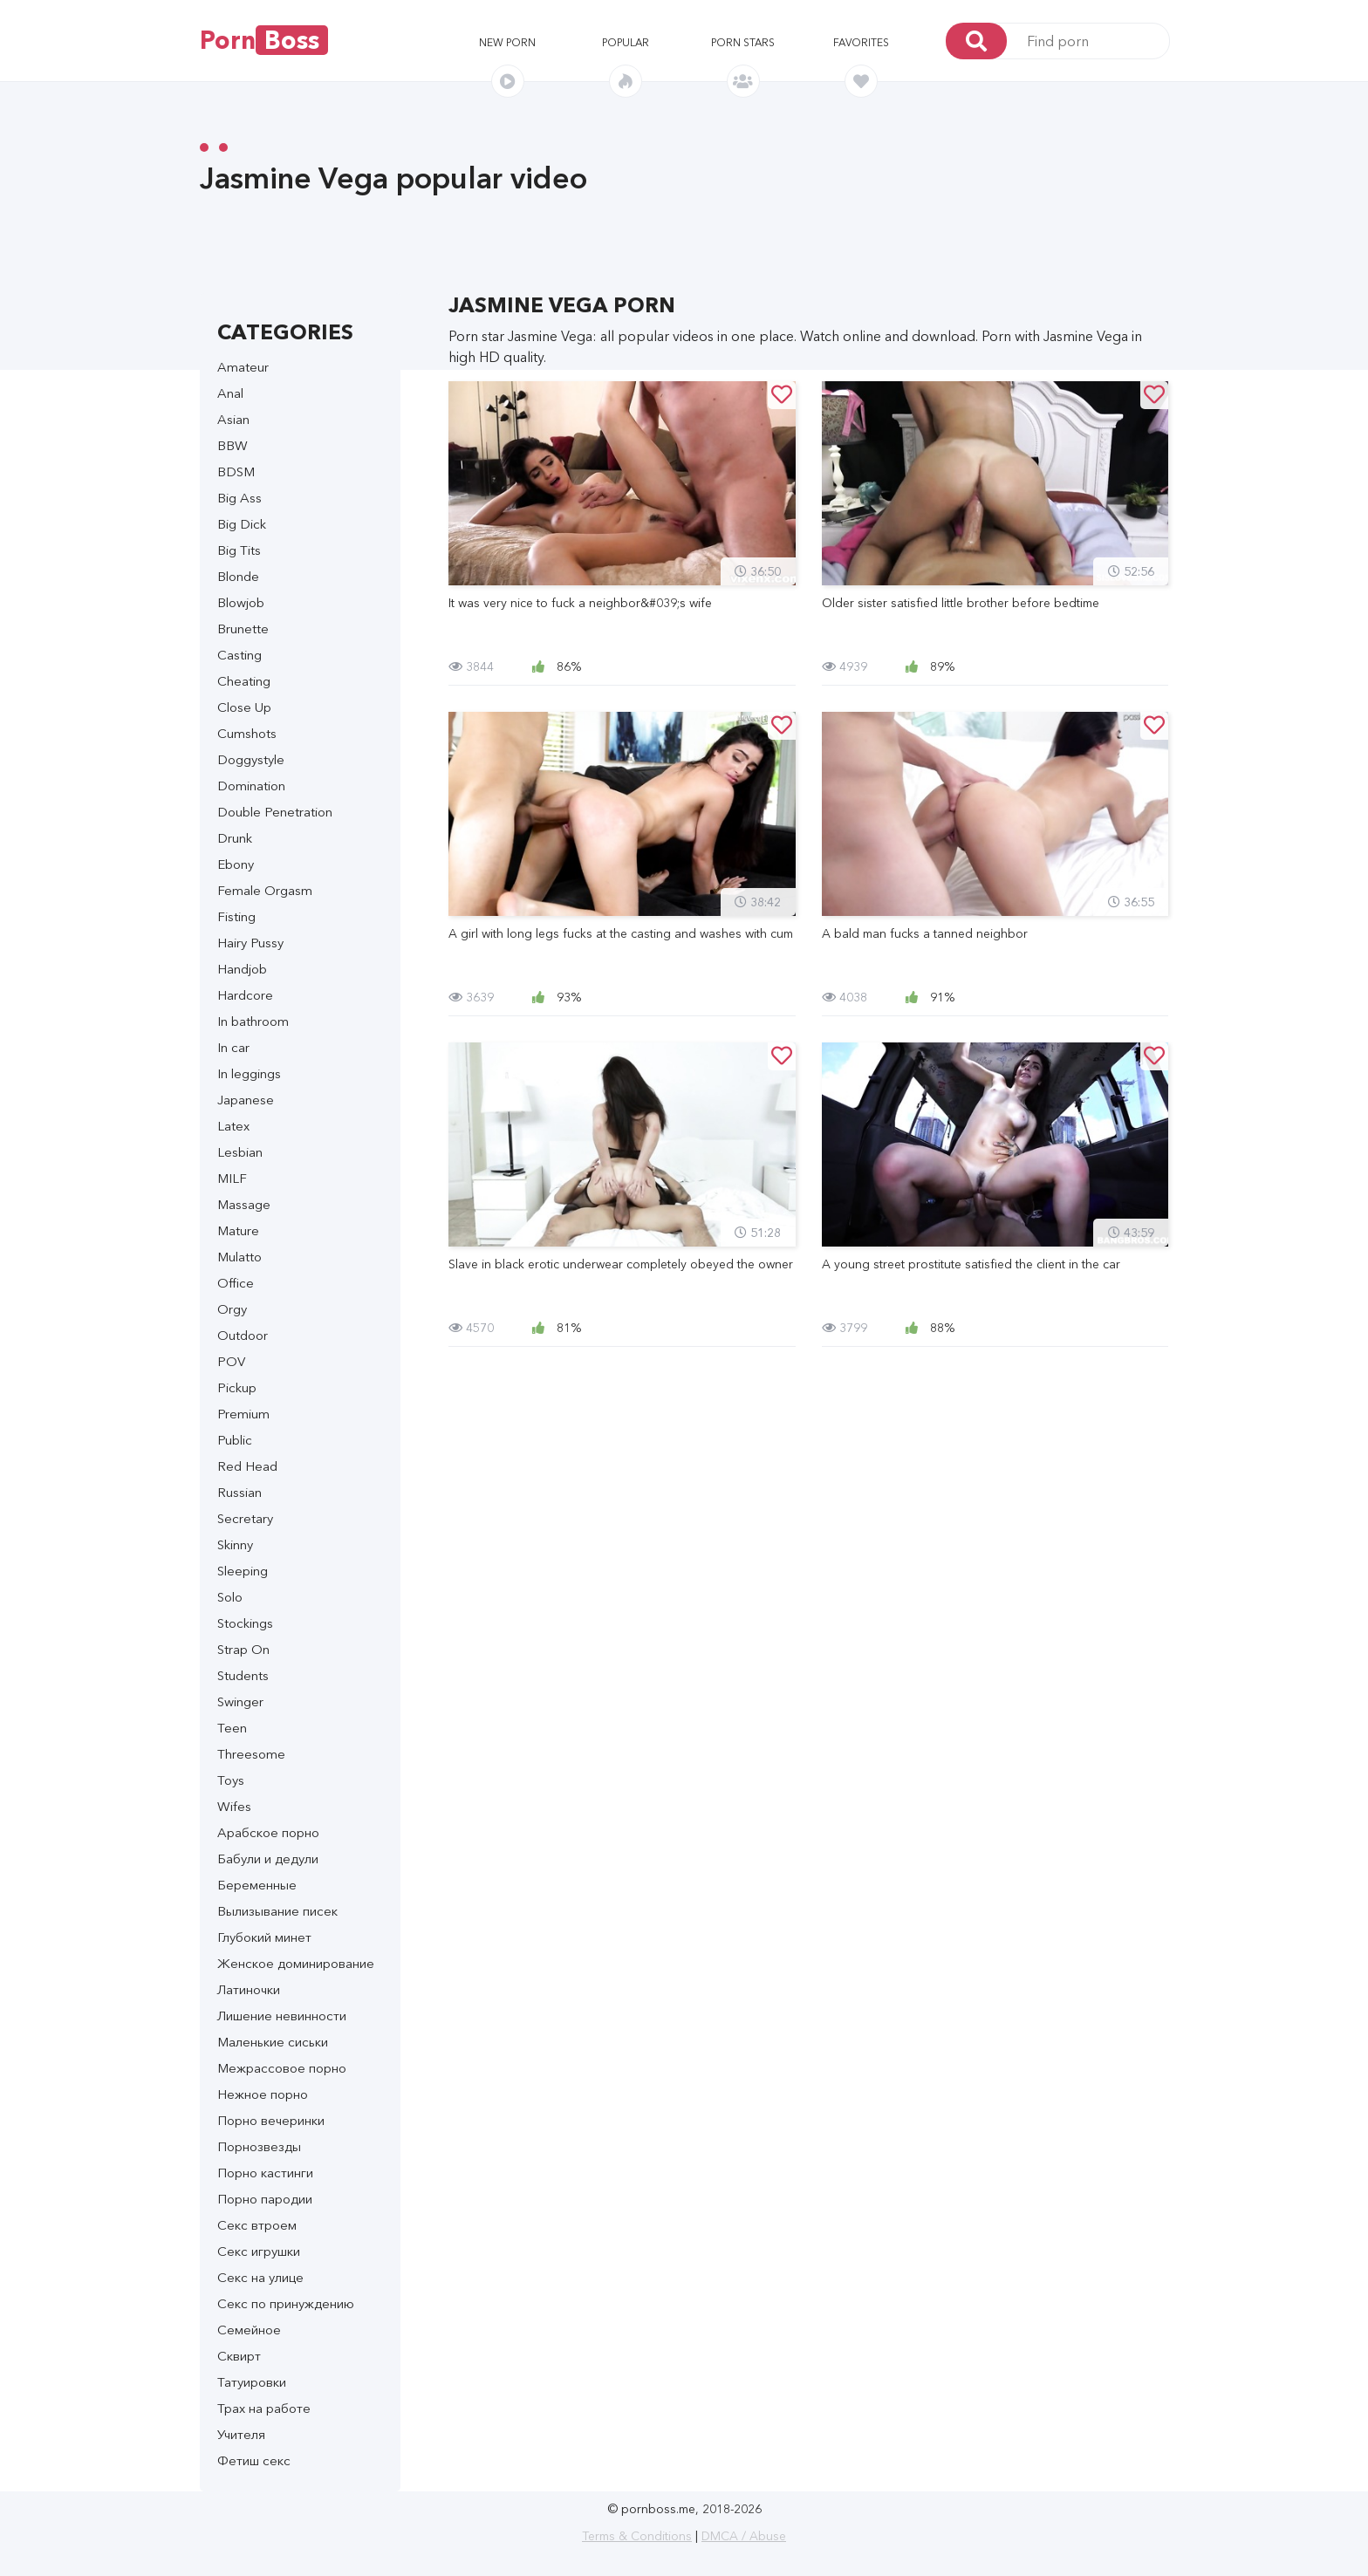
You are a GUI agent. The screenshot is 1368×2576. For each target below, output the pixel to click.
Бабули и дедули (267, 1858)
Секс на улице (260, 2277)
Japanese (245, 1099)
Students (243, 1675)
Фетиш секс (254, 2460)
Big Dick (241, 524)
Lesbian (240, 1152)
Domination (251, 785)
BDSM (236, 471)
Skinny (235, 1544)
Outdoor (242, 1335)
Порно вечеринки (271, 2120)
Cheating (243, 681)
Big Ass (239, 497)
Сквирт (239, 2355)
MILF (232, 1178)
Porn (264, 40)
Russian (239, 1492)
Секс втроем (257, 2225)
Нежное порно (262, 2094)
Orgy (232, 1309)
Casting (239, 654)
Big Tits (239, 550)
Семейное (249, 2329)
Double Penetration (274, 811)
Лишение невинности (281, 2015)
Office (235, 1282)
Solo (230, 1597)
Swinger (240, 1701)
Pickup (236, 1387)
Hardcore (245, 995)
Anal (230, 393)
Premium (243, 1413)
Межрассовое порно (281, 2068)
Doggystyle (250, 759)
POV (231, 1361)
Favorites (861, 42)
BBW (232, 445)
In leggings (249, 1073)
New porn (507, 42)
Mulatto (239, 1256)
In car (233, 1047)
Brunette (243, 628)
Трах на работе (264, 2408)
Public (234, 1439)
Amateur (243, 367)
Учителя (241, 2434)
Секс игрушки (258, 2251)
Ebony (235, 864)
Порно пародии (264, 2198)
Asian (233, 419)
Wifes (234, 1806)
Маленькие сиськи (272, 2041)
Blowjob (240, 602)
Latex (233, 1125)
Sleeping (242, 1570)
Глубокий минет (264, 1937)
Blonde (238, 576)
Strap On (243, 1649)
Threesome (251, 1754)
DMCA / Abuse (743, 2536)
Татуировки (251, 2382)
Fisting (236, 916)
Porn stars (743, 42)
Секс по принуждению (285, 2303)
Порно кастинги (265, 2172)
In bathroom (253, 1021)
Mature (238, 1230)
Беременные (257, 1884)
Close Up (244, 707)
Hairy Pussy (250, 942)
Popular (625, 42)
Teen (232, 1727)
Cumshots (247, 733)
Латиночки (248, 1989)
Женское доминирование (295, 1963)
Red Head (247, 1466)
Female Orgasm (264, 890)
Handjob (242, 968)
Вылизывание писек (277, 1911)
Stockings (245, 1623)
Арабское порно (268, 1832)
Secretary (245, 1518)
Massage (243, 1204)
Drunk (234, 838)
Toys (230, 1780)
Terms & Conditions (637, 2536)
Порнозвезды (259, 2146)
